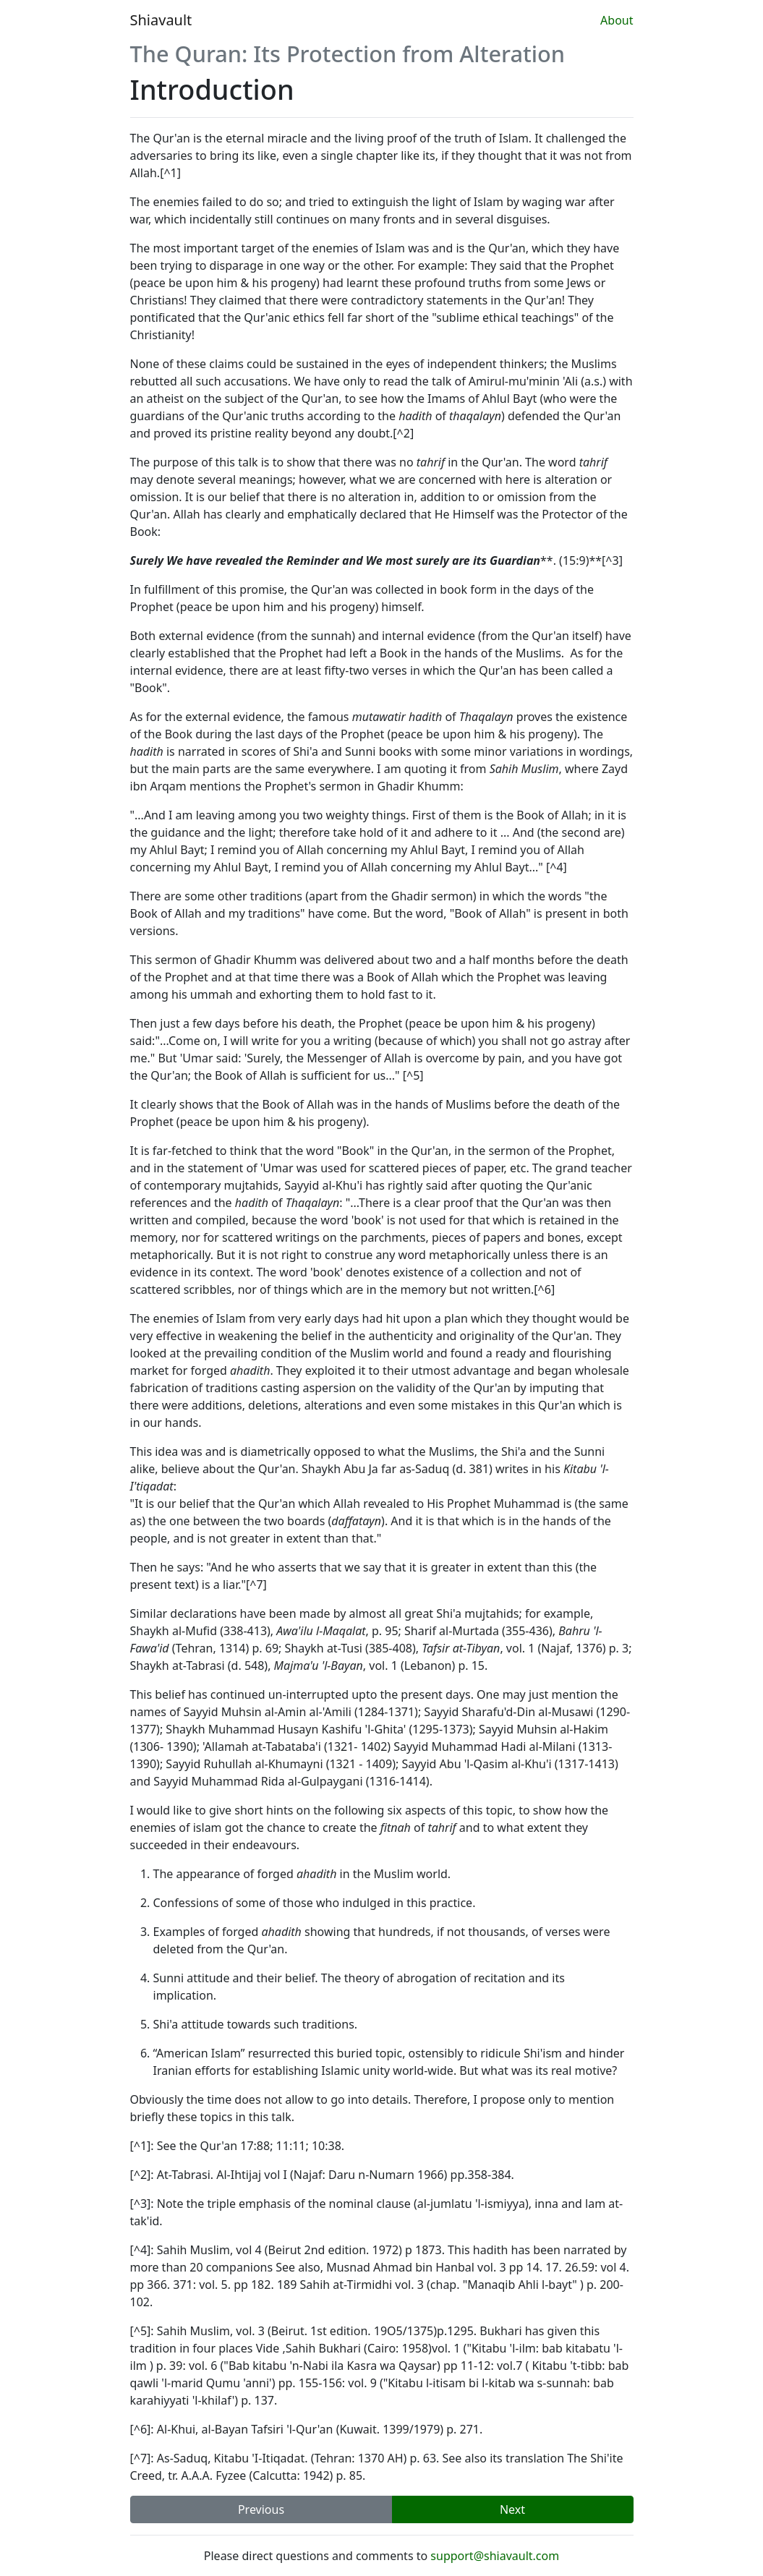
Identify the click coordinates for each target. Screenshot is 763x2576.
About (616, 20)
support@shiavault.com (494, 2556)
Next (512, 2509)
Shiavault (161, 20)
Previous (261, 2509)
